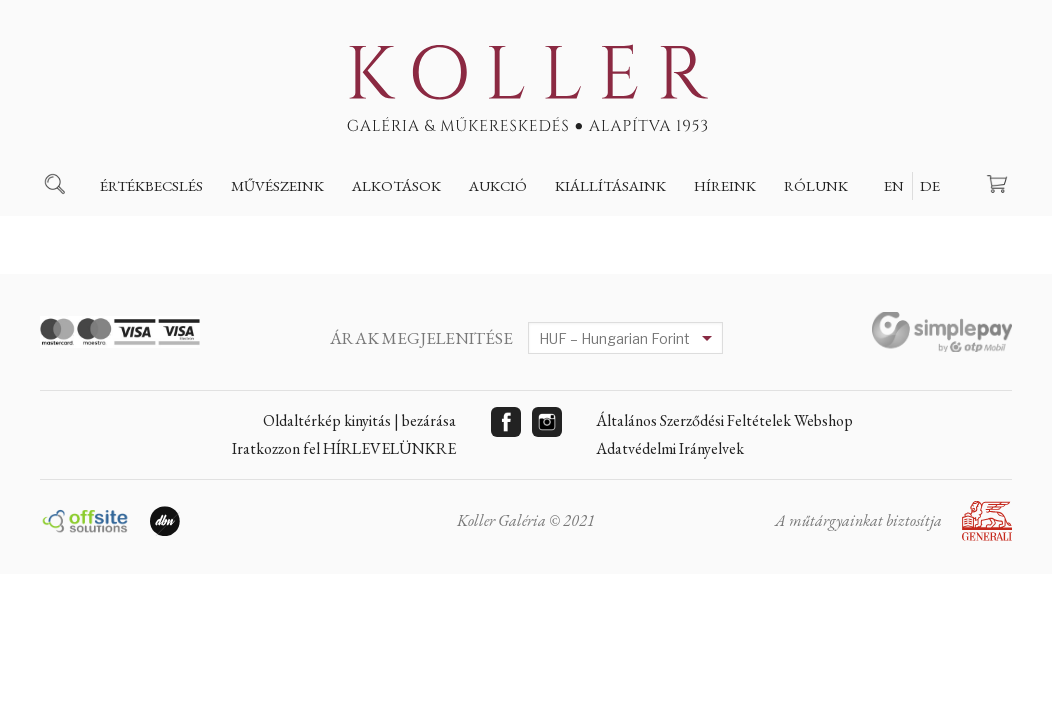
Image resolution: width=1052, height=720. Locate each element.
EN (894, 185)
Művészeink (277, 185)
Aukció (498, 185)
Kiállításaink (610, 185)
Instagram (547, 422)
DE (930, 185)
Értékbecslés (151, 185)
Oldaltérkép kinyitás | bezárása (359, 420)
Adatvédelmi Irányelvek (670, 448)
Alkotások (396, 185)
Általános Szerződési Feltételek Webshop (724, 420)
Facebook (506, 422)
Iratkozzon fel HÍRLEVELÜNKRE (344, 448)
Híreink (725, 185)
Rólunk (816, 185)
